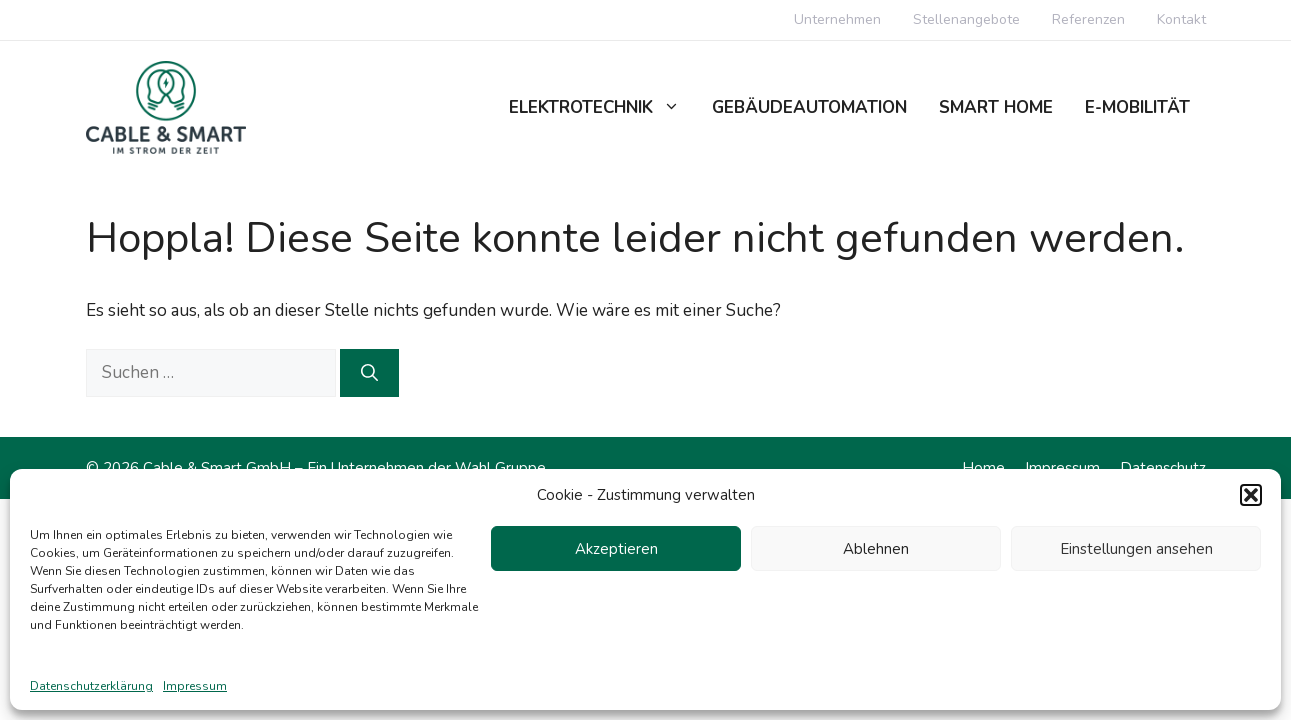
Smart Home (996, 107)
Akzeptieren (616, 549)
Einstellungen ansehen (1136, 549)
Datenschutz (1163, 468)
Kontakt (1181, 19)
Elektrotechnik (602, 108)
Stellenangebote (966, 19)
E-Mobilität (1137, 107)
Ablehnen (876, 549)
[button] (1251, 495)
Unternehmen (837, 19)
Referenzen (1088, 19)
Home (983, 468)
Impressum (195, 686)
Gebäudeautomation (809, 107)
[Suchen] (369, 373)
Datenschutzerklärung (91, 686)
